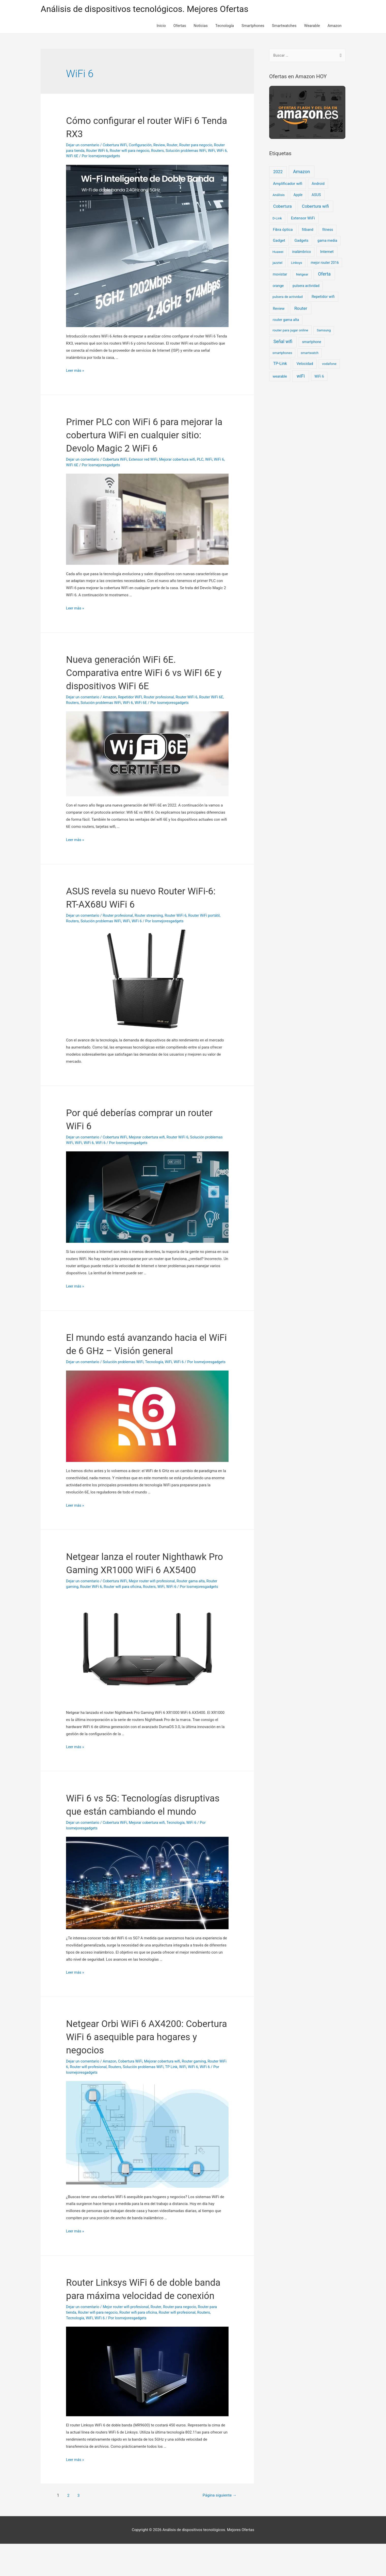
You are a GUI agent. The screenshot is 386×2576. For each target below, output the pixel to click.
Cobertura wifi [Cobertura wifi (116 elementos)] (315, 206)
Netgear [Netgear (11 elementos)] (302, 275)
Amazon (335, 26)
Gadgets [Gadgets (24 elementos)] (301, 240)
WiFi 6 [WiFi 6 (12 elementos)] (319, 377)
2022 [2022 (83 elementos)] (278, 172)
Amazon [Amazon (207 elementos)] (301, 171)
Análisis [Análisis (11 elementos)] (278, 195)
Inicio (161, 26)
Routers (172, 151)
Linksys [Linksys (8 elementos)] (296, 263)
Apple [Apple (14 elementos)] (298, 195)
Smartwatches (284, 26)
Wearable (312, 26)
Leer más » (75, 371)
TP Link (182, 2086)
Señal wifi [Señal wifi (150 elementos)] (283, 342)
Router (174, 145)
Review (162, 145)
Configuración (142, 145)
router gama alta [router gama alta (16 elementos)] (286, 320)
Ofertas (179, 26)
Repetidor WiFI (131, 697)
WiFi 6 (80, 156)
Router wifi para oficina (124, 1592)
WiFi (69, 156)
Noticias (200, 26)
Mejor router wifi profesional (154, 1587)
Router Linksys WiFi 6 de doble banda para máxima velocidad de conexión (140, 2314)
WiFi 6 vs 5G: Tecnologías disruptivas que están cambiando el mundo (146, 1817)
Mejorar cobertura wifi (180, 460)
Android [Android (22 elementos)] (318, 184)
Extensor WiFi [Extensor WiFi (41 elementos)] (303, 218)
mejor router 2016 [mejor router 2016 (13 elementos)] (325, 263)
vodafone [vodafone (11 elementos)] (329, 364)
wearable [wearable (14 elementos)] (280, 377)
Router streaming (151, 915)
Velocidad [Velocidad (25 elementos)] (305, 364)
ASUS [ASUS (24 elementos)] (316, 195)
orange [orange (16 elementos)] (278, 286)
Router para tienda (81, 151)
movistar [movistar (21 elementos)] (280, 275)
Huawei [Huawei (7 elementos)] (277, 252)
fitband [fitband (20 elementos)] (307, 230)
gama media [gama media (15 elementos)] (327, 241)
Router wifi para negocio (143, 151)
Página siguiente (217, 2527)
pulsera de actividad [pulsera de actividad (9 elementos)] (287, 297)
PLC (204, 460)
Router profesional (161, 697)
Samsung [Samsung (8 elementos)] (324, 330)
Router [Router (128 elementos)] (300, 308)
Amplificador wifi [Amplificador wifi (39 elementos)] (287, 184)
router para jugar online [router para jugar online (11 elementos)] (290, 330)
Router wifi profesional (97, 2086)
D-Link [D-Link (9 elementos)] (277, 218)
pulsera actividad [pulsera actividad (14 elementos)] (306, 286)
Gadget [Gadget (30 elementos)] (279, 240)
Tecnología (224, 26)
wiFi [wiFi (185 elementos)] (301, 376)
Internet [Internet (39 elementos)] (327, 252)
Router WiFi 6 (110, 151)
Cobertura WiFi (116, 145)
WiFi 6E (93, 156)
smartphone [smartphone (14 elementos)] (311, 342)
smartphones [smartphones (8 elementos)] (282, 353)
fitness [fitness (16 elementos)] (327, 230)
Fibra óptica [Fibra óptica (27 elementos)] (283, 230)
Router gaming (197, 2080)
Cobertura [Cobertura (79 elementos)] (282, 206)
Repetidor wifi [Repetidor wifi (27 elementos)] (323, 297)
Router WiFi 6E (215, 697)
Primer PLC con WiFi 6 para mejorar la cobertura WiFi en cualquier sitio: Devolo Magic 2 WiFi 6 (146, 435)
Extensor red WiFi (145, 460)
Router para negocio (199, 145)
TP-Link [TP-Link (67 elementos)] (280, 364)
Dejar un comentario (83, 145)
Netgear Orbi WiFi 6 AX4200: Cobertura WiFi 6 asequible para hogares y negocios (138, 2056)
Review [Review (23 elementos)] (278, 309)
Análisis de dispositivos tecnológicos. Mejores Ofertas (148, 9)
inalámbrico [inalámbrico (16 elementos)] (301, 252)
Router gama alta (194, 1587)
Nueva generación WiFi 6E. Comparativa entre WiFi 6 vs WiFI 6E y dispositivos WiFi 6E (147, 673)
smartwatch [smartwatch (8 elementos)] (309, 353)
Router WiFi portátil (208, 915)
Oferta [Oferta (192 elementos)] (324, 274)
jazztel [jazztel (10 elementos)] (277, 263)
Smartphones (253, 26)
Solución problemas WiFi (201, 151)
